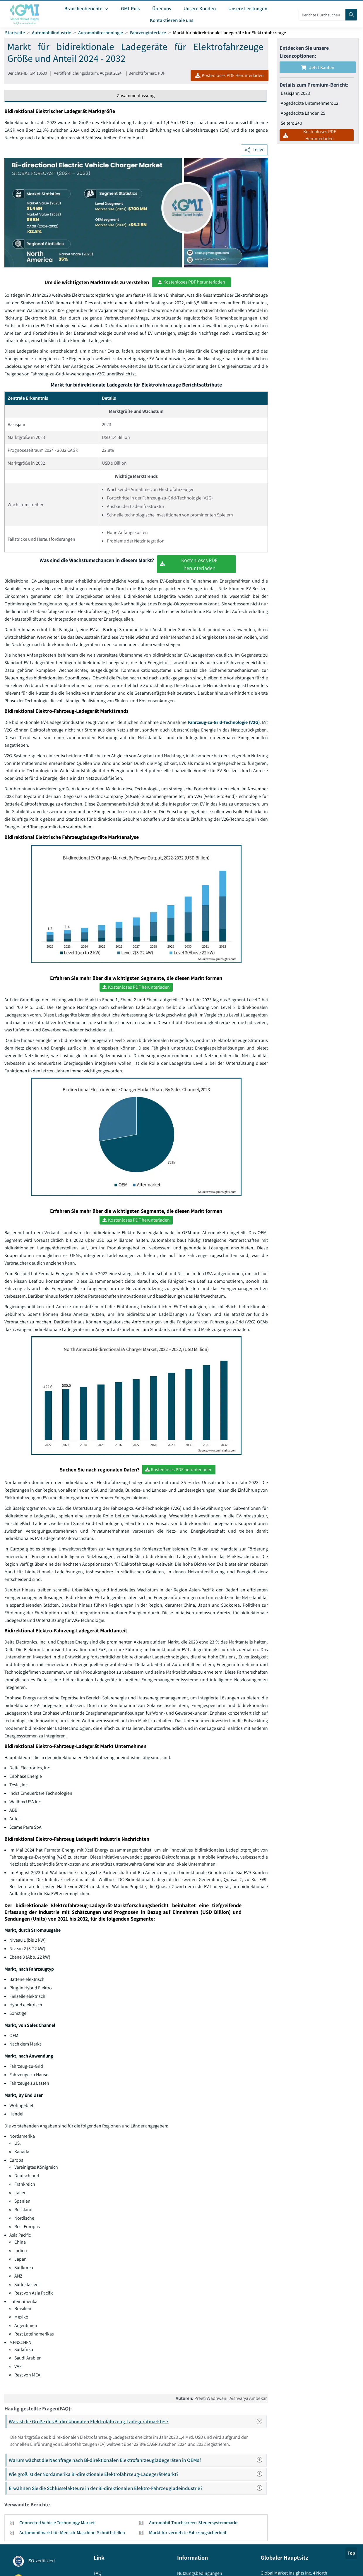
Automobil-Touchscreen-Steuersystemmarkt (193, 2525)
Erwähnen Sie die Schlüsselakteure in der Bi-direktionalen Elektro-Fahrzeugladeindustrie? (137, 2491)
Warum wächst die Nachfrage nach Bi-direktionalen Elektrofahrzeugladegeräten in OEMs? (137, 2463)
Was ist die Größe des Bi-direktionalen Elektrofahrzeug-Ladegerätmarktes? (137, 2424)
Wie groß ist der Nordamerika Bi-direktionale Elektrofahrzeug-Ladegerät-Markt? (137, 2477)
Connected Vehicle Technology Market (57, 2525)
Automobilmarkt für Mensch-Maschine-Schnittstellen (72, 2535)
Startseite (15, 33)
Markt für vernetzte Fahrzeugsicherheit (188, 2535)
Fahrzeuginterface (148, 33)
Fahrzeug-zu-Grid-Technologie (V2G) (223, 723)
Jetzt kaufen (317, 67)
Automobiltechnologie (100, 33)
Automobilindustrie (51, 33)
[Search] (351, 14)
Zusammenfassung (136, 96)
